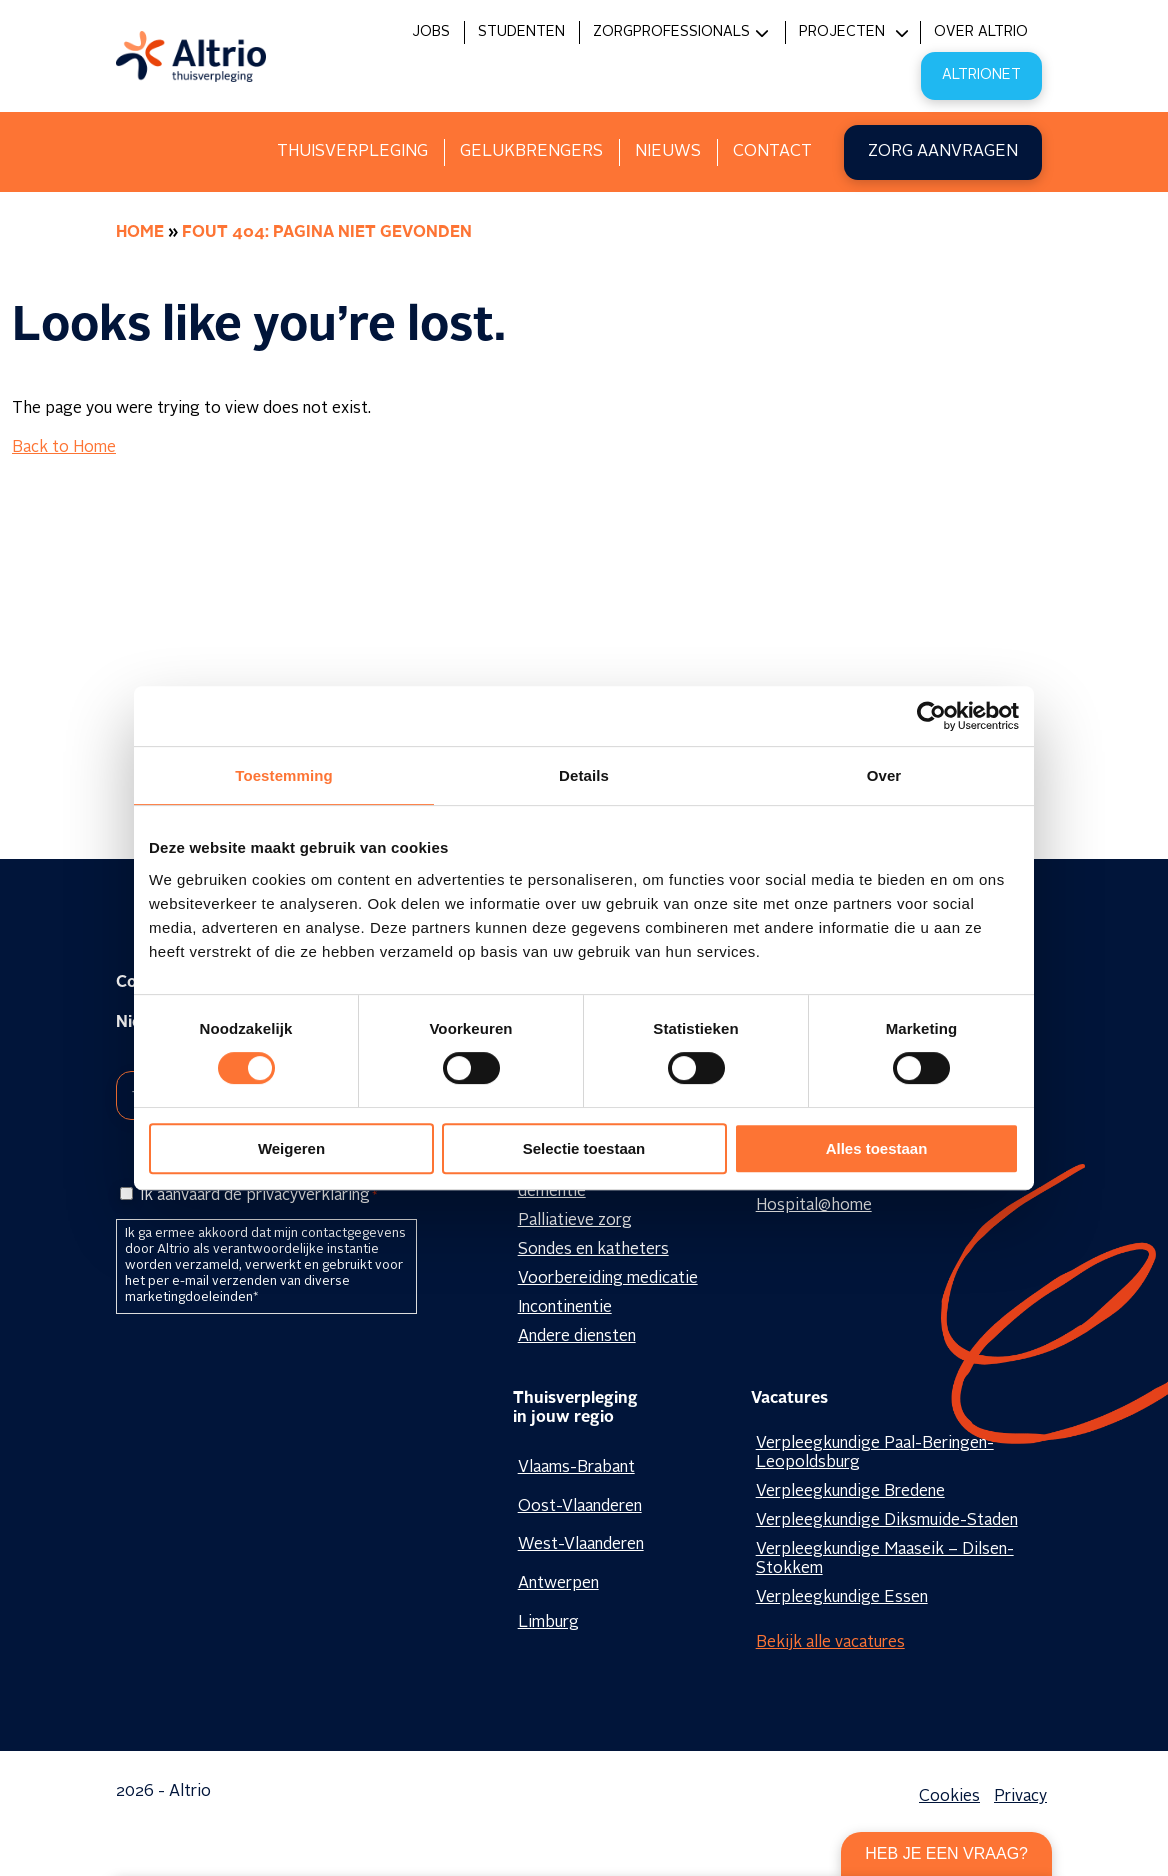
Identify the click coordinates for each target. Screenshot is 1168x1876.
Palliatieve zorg (575, 1221)
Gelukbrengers (531, 152)
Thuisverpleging (352, 152)
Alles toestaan (877, 1148)
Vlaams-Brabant (576, 1468)
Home (140, 233)
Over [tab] (884, 775)
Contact (772, 152)
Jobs (431, 32)
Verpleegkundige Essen (842, 1598)
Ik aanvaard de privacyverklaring (258, 1196)
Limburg (548, 1623)
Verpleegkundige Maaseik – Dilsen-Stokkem (885, 1559)
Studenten (521, 32)
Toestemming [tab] (284, 775)
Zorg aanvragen (943, 152)
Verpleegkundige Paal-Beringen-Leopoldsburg (875, 1453)
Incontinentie (565, 1308)
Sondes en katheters (593, 1250)
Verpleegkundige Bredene (850, 1492)
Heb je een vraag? (946, 1853)
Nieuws (668, 152)
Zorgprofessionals (671, 32)
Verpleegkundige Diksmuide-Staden (887, 1521)
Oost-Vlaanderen (580, 1507)
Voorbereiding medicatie (608, 1279)
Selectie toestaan (584, 1148)
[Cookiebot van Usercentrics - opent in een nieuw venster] (931, 716)
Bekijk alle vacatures (830, 1643)
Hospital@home (814, 1206)
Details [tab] (584, 775)
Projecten (842, 32)
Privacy (1020, 1797)
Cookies (949, 1797)
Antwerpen (558, 1584)
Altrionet (981, 75)
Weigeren (291, 1148)
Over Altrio (981, 32)
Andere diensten (577, 1337)
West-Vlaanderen (581, 1545)
